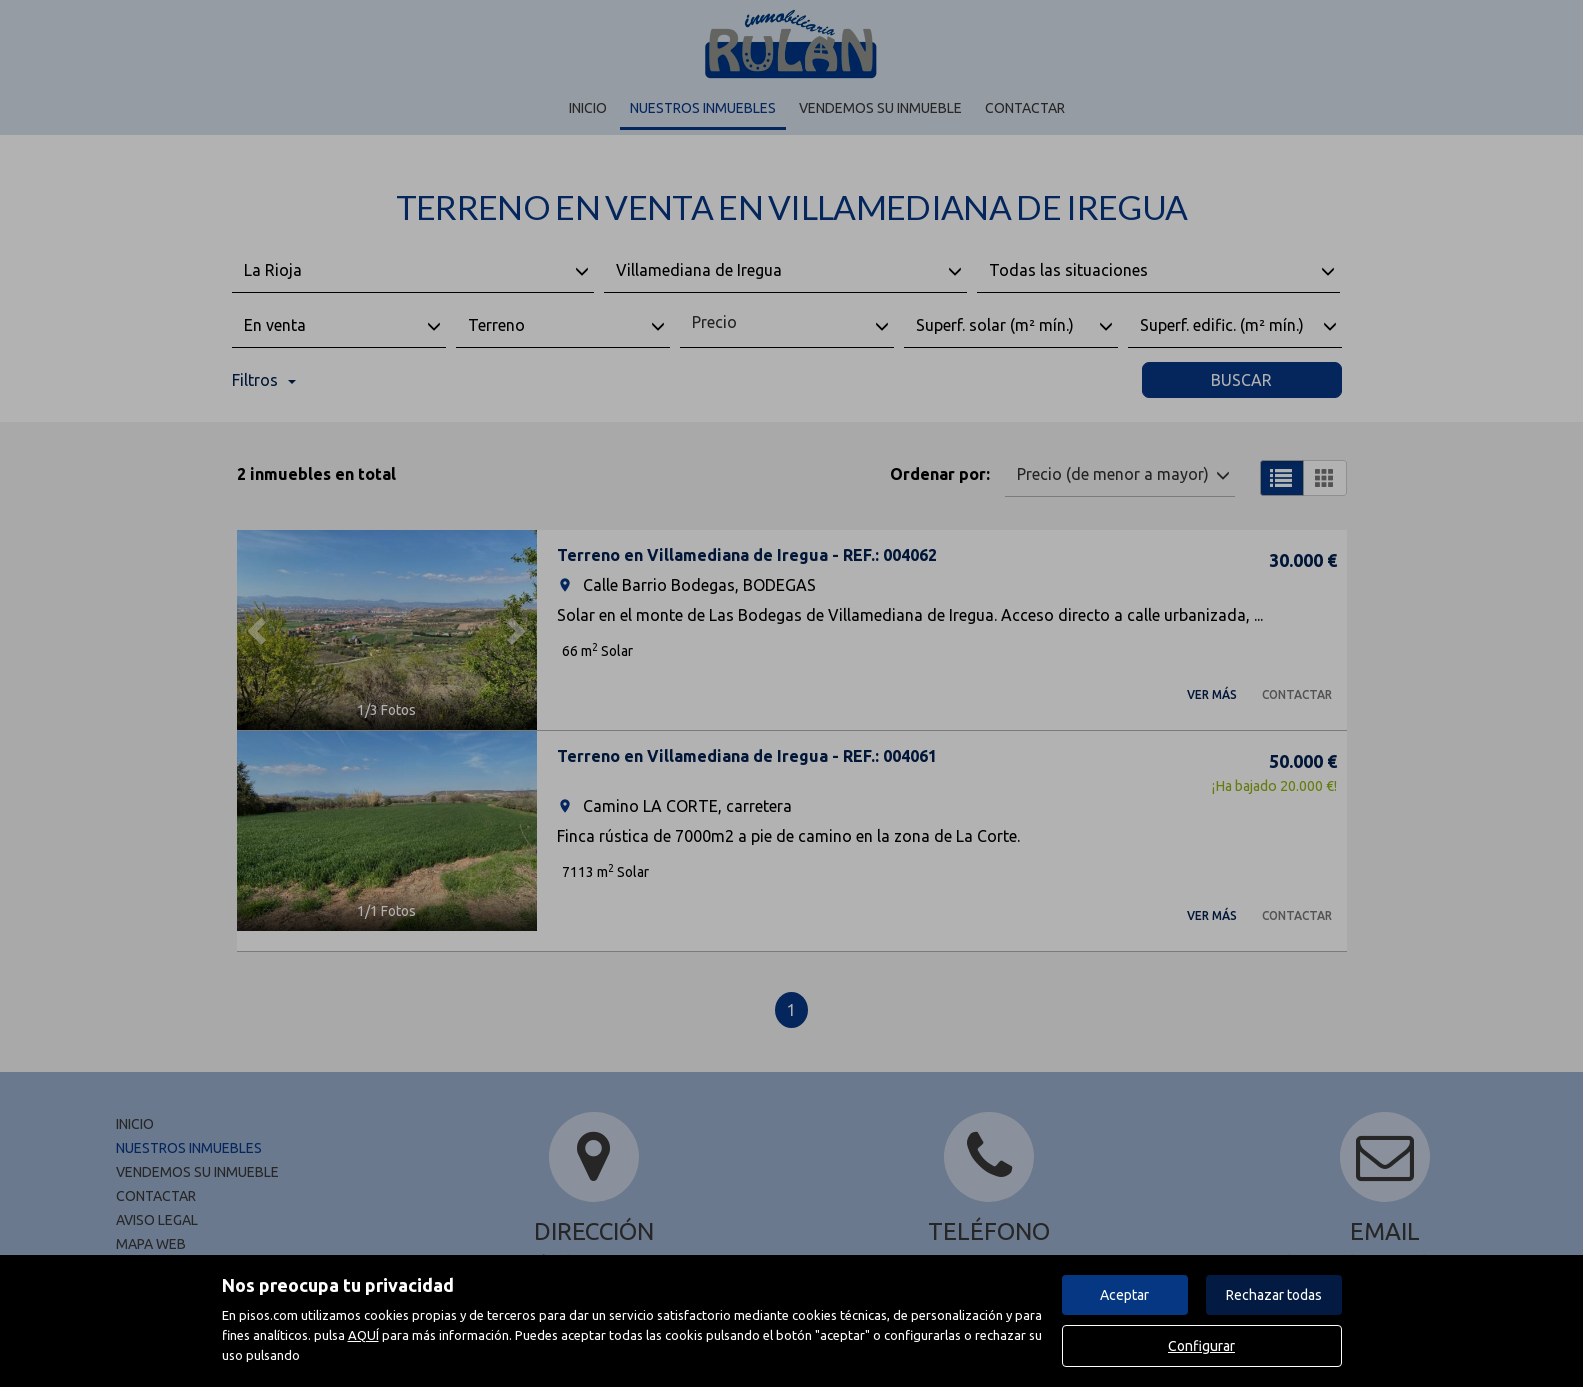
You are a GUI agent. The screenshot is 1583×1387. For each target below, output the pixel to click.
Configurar (1201, 1346)
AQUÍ (363, 1335)
